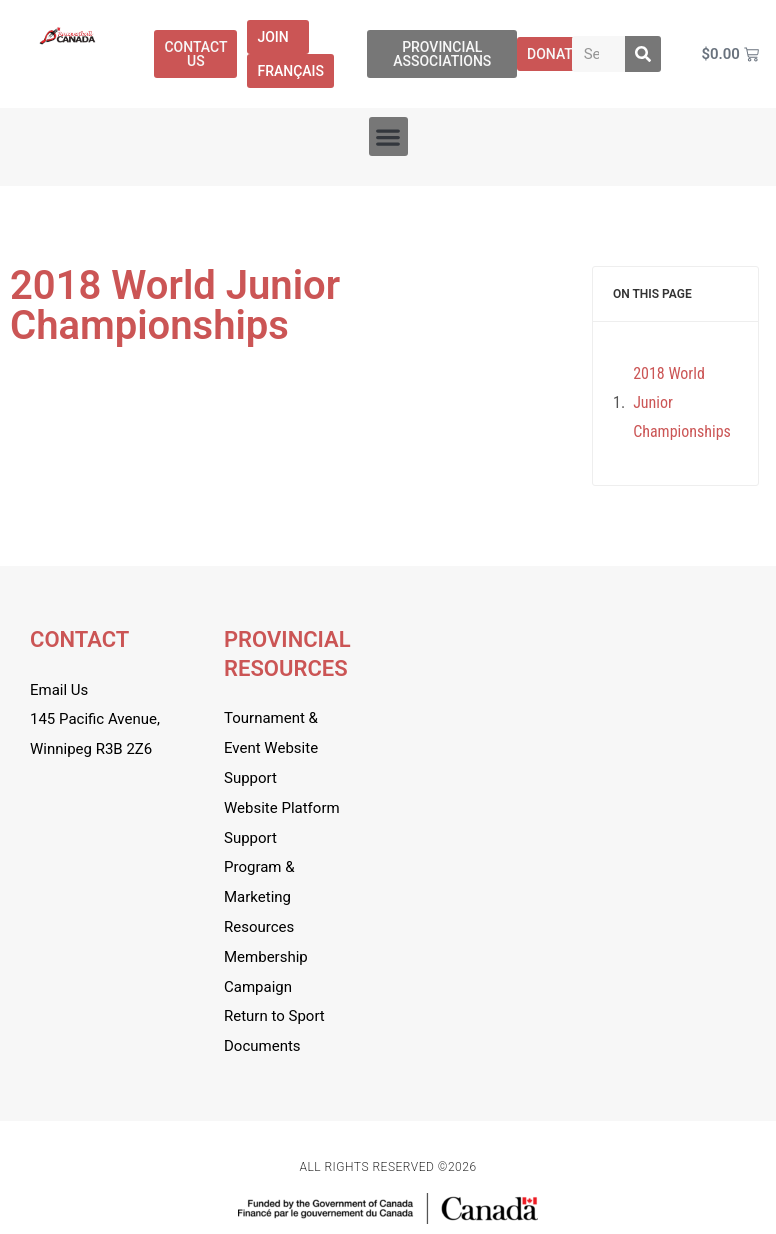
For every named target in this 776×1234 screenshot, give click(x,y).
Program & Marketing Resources (259, 897)
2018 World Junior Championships (682, 402)
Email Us (59, 690)
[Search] (643, 54)
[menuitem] (290, 71)
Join (277, 37)
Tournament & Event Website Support (271, 748)
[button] (388, 136)
